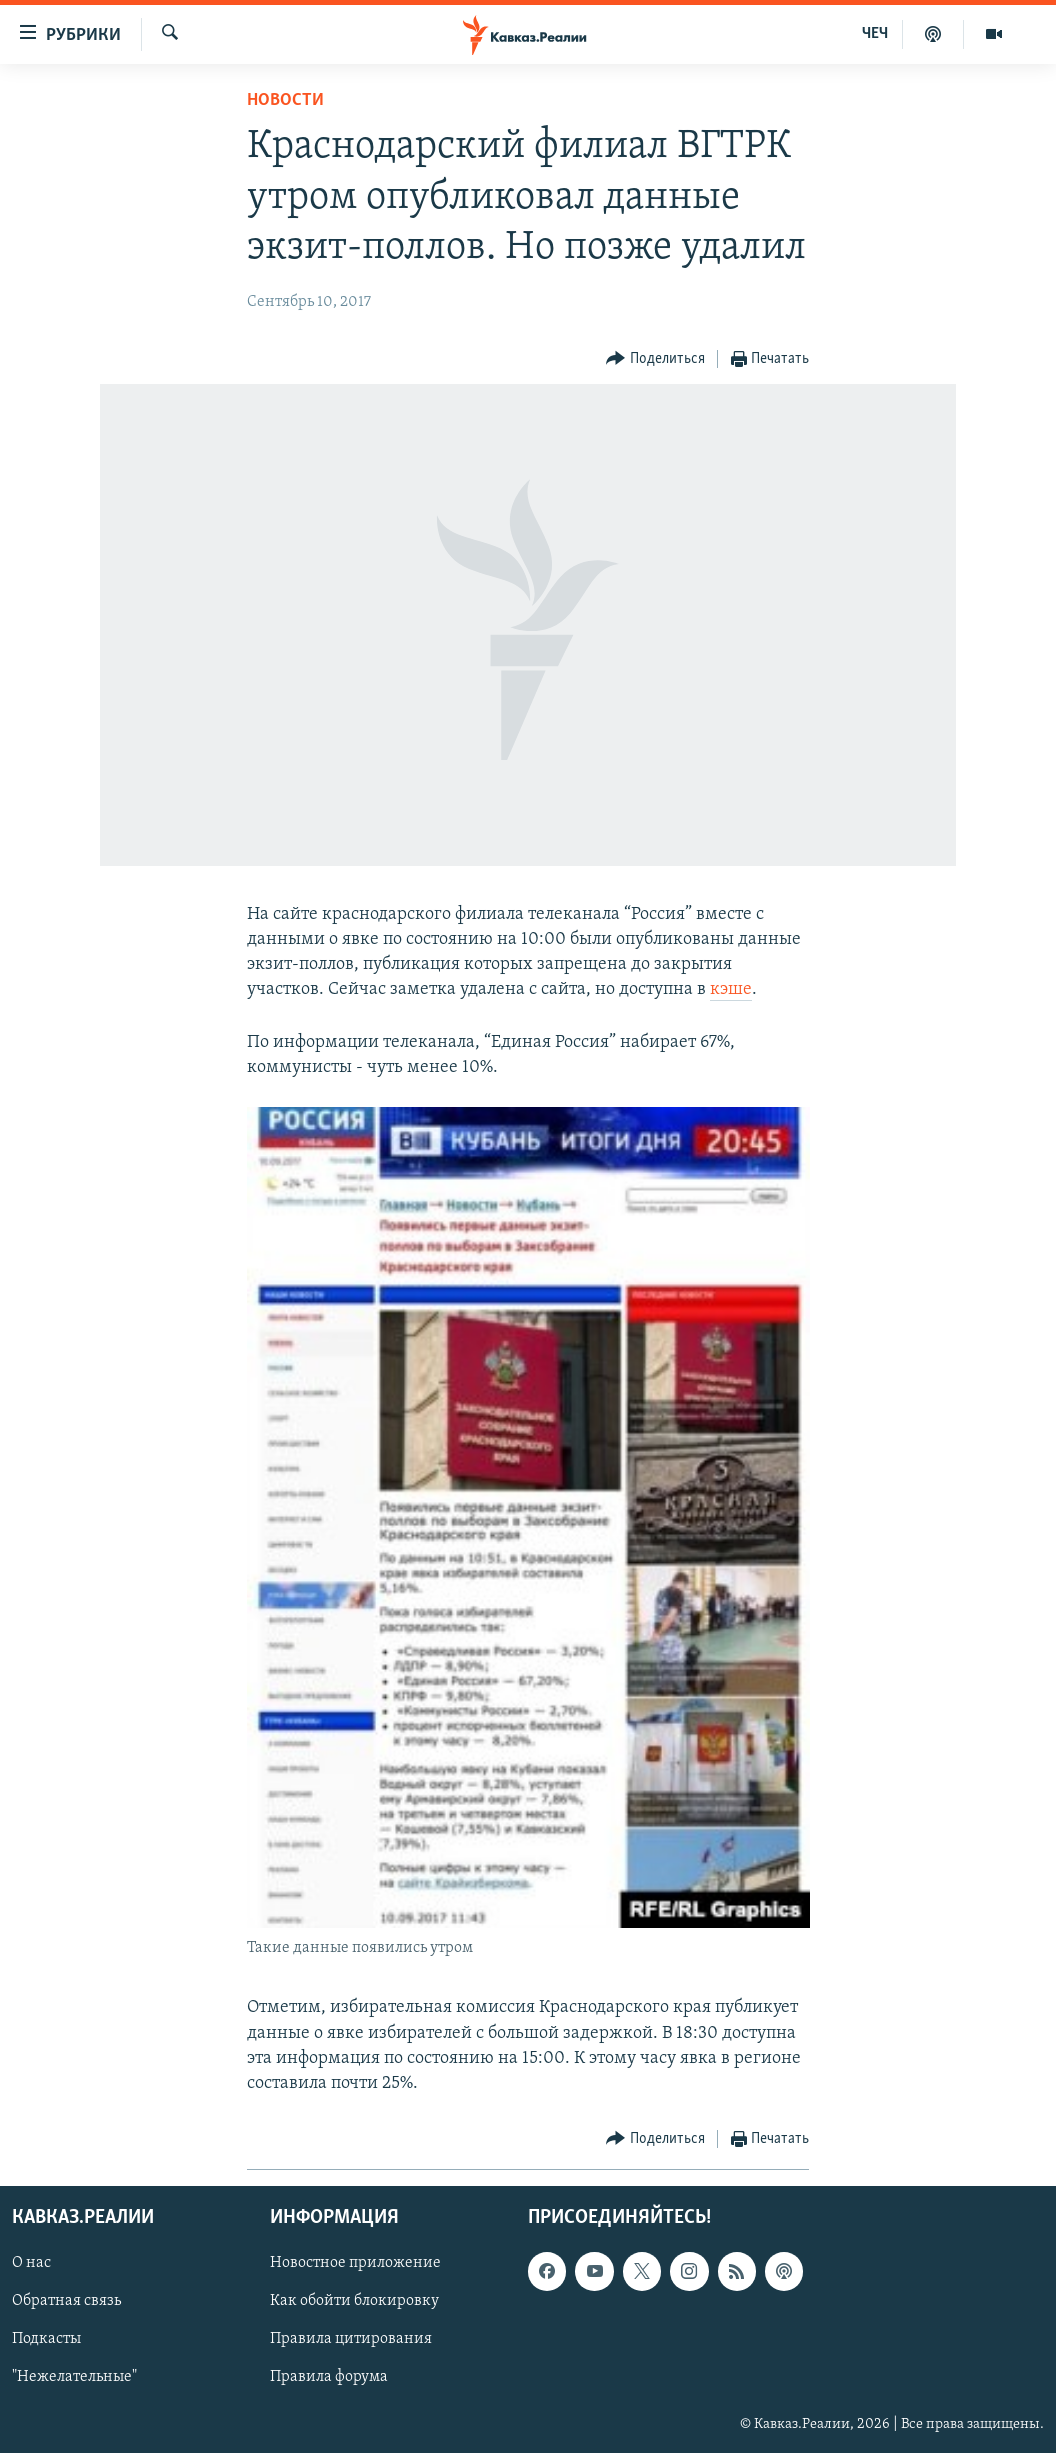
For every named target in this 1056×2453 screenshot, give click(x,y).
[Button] (655, 359)
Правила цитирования (351, 2340)
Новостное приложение (355, 2264)
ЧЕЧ (875, 34)
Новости (285, 100)
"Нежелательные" (74, 2378)
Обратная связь (66, 2302)
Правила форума (329, 2378)
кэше (731, 989)
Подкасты (46, 2340)
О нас (31, 2264)
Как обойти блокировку (354, 2302)
